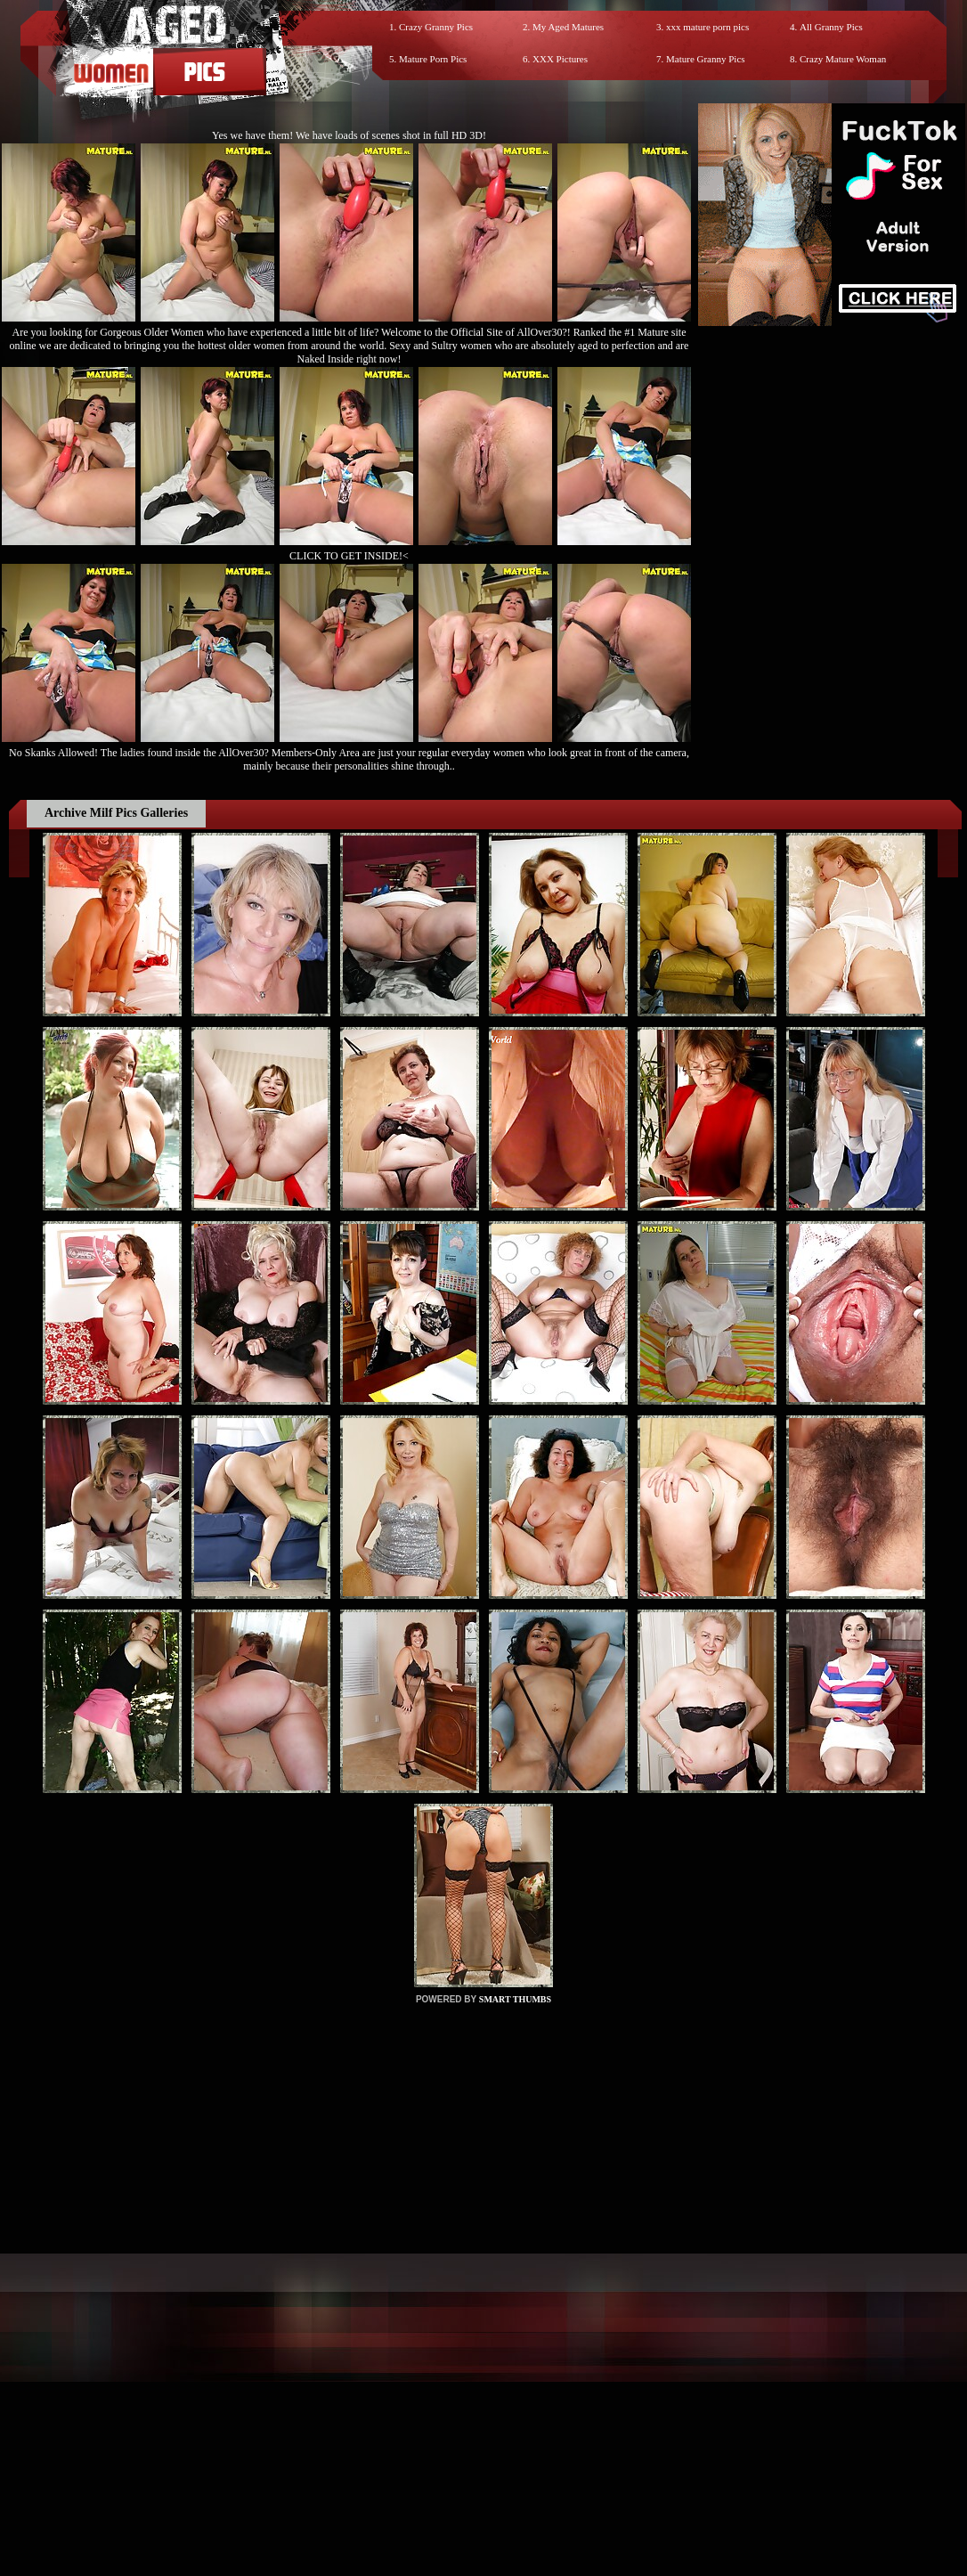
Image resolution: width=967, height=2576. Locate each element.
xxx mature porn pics (707, 26)
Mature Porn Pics (433, 58)
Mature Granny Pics (705, 58)
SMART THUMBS (515, 1999)
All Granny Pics (831, 26)
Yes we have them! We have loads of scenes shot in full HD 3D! (349, 135)
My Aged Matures (568, 26)
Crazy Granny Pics (436, 26)
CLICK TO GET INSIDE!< (349, 556)
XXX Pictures (560, 58)
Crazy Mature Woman (843, 58)
